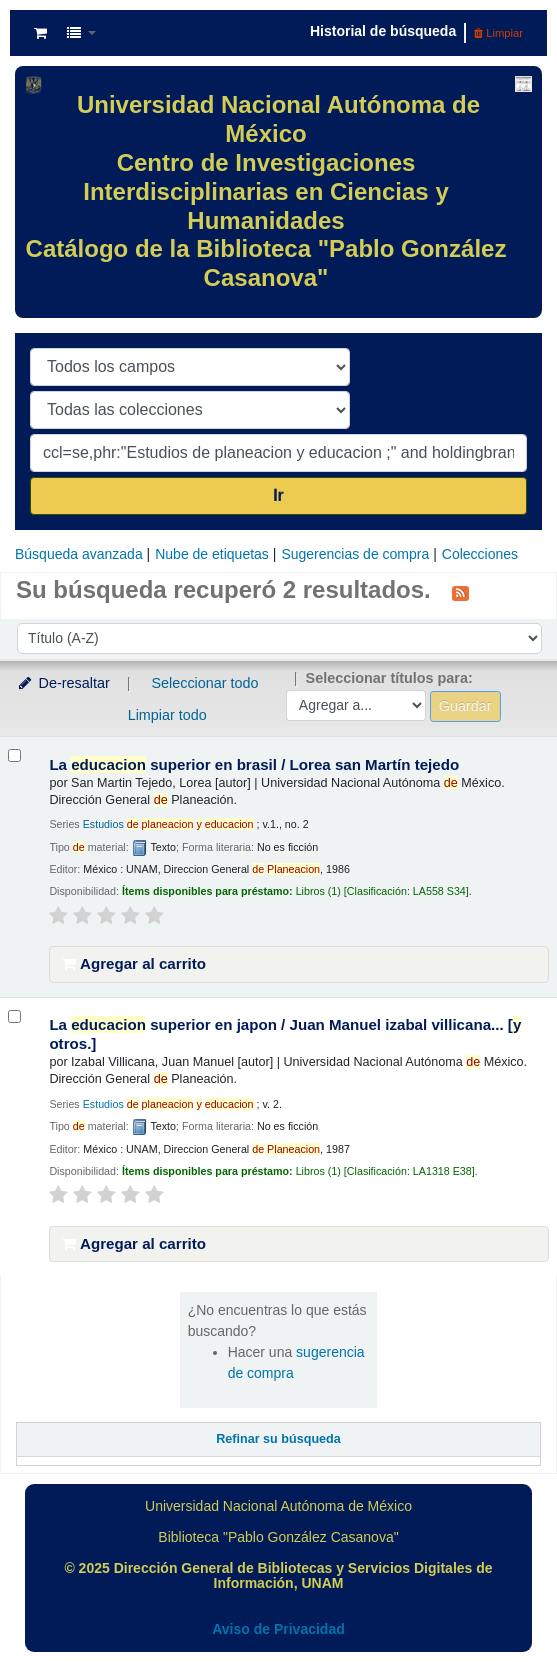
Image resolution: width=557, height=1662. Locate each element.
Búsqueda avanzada (79, 554)
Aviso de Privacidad (278, 1629)
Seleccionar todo (204, 683)
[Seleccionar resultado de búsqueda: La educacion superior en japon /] (14, 1016)
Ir (278, 495)
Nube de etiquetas (212, 554)
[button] (40, 33)
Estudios (168, 824)
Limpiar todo (167, 715)
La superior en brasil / (254, 764)
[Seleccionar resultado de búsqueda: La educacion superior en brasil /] (14, 755)
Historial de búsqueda (383, 31)
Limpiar (498, 33)
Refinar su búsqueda (278, 1439)
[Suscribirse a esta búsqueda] (460, 592)
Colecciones (480, 554)
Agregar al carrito (134, 963)
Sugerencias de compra (355, 554)
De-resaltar (63, 683)
